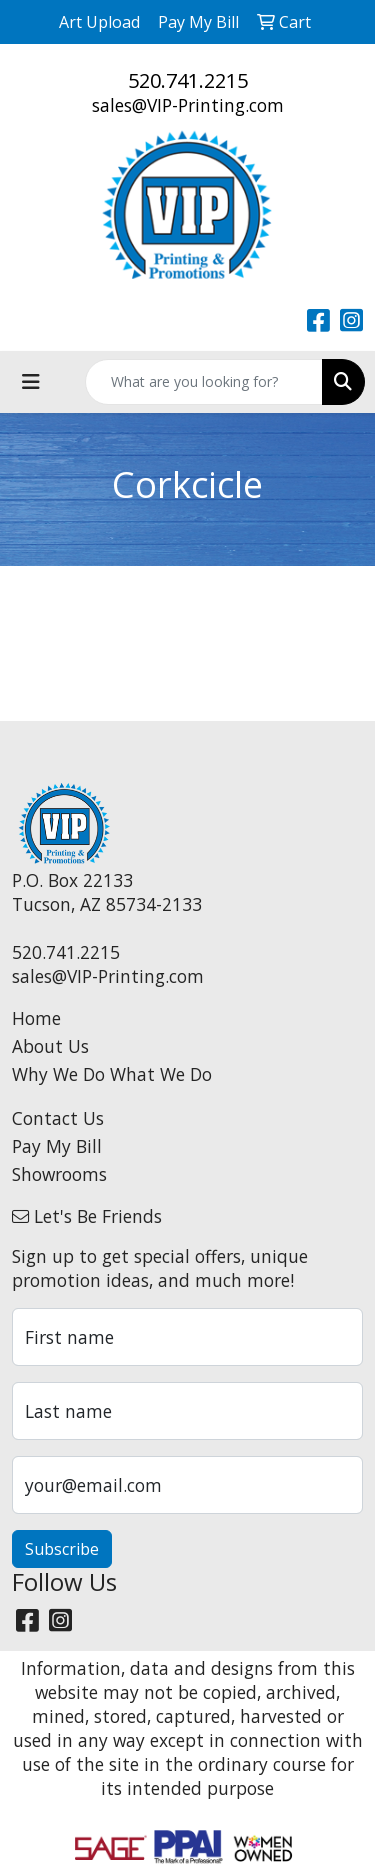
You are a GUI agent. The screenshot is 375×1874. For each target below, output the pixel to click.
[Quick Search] (204, 382)
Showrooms (59, 1174)
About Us (50, 1046)
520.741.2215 (188, 80)
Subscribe (62, 1549)
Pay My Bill (57, 1146)
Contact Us (58, 1118)
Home (36, 1018)
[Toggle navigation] (31, 382)
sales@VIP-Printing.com (188, 105)
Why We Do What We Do (112, 1074)
